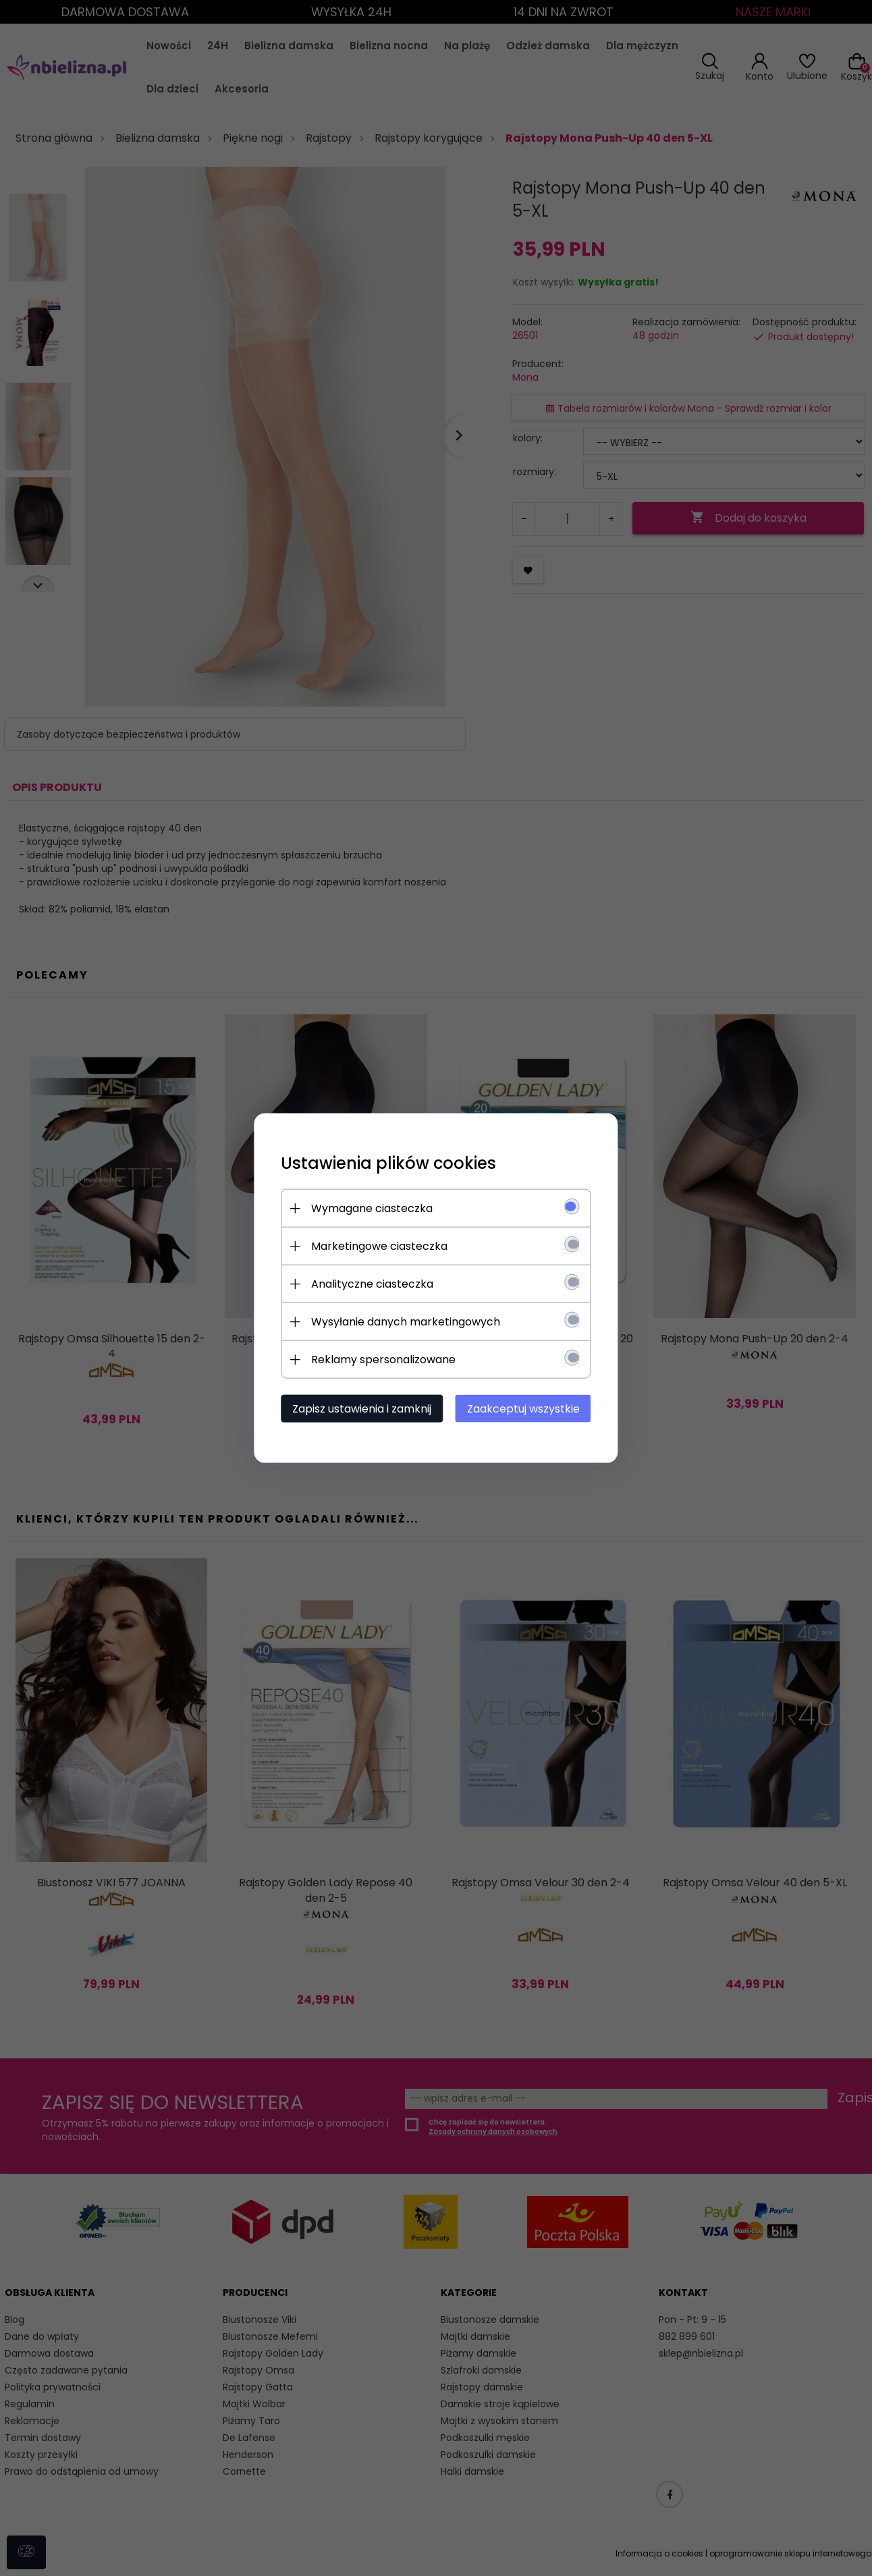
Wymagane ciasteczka (372, 1208)
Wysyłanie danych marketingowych (405, 1322)
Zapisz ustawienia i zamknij (361, 1409)
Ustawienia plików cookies (388, 1163)
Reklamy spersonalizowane (383, 1359)
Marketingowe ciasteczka (379, 1246)
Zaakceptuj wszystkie (523, 1409)
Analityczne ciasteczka (372, 1284)
